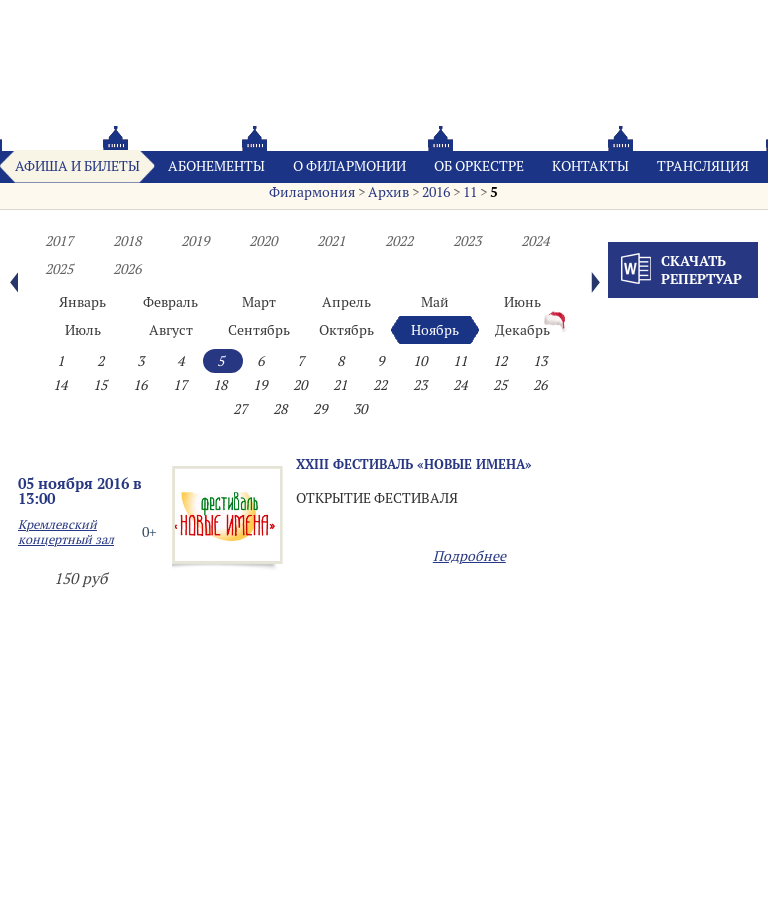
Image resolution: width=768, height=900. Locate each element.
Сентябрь (259, 330)
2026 (127, 269)
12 (500, 361)
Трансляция (703, 166)
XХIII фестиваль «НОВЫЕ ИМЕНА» (414, 464)
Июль (83, 330)
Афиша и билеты (77, 166)
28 (280, 409)
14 (60, 385)
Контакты (590, 166)
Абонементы (216, 166)
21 (340, 385)
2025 (59, 269)
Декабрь (522, 330)
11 (470, 192)
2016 (436, 192)
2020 (263, 241)
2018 (127, 241)
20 (300, 385)
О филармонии (349, 166)
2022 (399, 241)
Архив (388, 192)
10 (420, 361)
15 (100, 385)
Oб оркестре (479, 166)
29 (320, 409)
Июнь (522, 302)
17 (180, 385)
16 (140, 385)
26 (540, 385)
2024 (535, 241)
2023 (467, 241)
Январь (82, 302)
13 (540, 361)
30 (360, 409)
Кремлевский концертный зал (66, 532)
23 (420, 385)
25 (500, 385)
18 (220, 385)
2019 (195, 241)
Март (259, 302)
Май (435, 302)
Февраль (170, 302)
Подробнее (469, 556)
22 (380, 385)
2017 (59, 241)
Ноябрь (435, 330)
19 (260, 385)
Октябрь (346, 330)
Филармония (312, 192)
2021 (331, 241)
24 (460, 385)
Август (171, 330)
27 (240, 409)
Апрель (346, 302)
